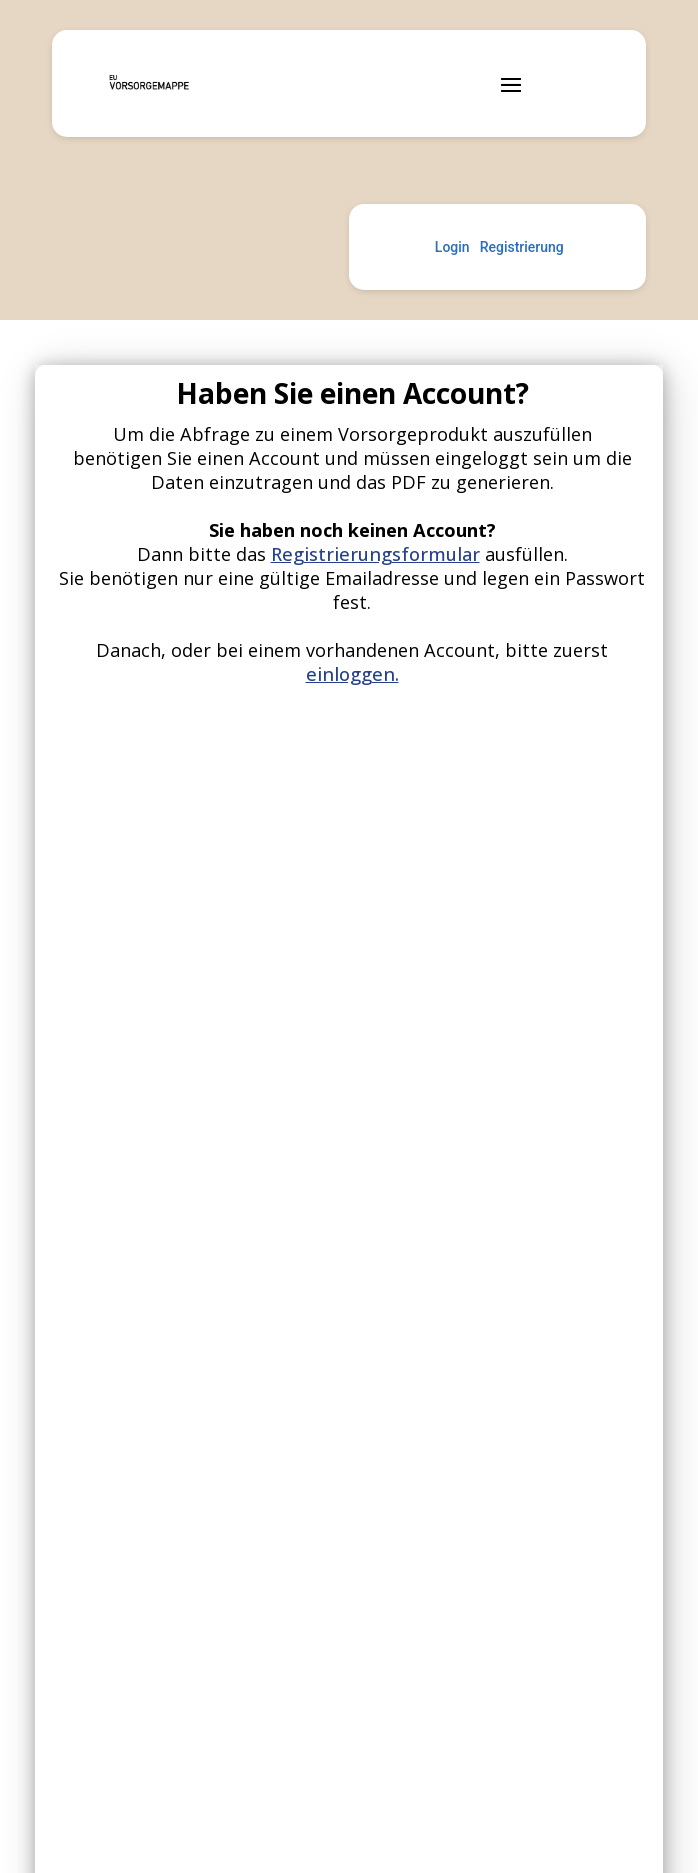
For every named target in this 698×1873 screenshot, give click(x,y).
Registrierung (522, 247)
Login (452, 247)
